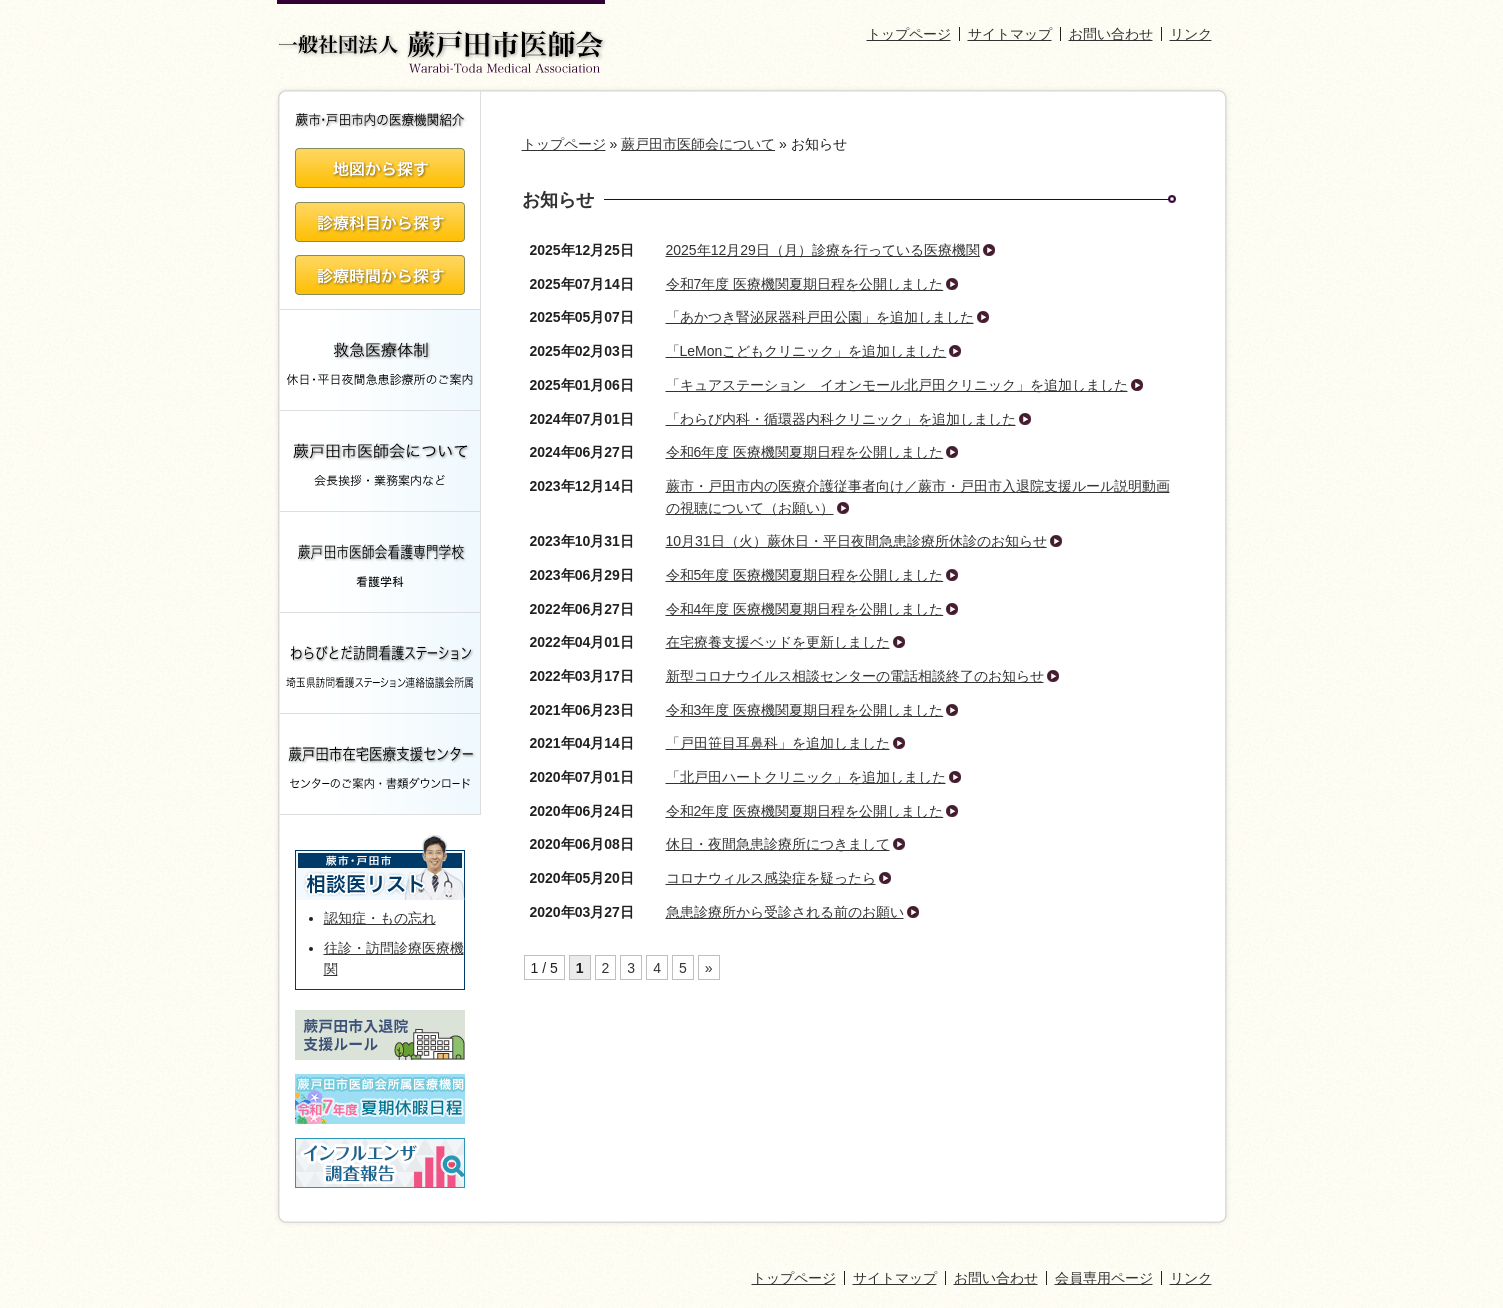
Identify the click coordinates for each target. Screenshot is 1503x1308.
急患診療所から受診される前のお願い (785, 912)
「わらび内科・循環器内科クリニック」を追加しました (841, 419)
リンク (1191, 34)
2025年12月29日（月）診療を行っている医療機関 (823, 250)
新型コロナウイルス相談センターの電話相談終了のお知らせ (855, 676)
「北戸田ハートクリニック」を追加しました (806, 777)
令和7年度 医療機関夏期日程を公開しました (805, 284)
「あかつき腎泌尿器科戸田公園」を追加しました (820, 317)
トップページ (909, 34)
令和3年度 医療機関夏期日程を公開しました (805, 710)
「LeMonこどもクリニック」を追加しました (806, 351)
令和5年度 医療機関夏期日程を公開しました (805, 575)
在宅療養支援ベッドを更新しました (778, 642)
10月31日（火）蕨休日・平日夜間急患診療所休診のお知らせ (856, 541)
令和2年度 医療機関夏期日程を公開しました (805, 811)
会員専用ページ (1104, 1278)
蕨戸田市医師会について (698, 144)
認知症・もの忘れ (380, 918)
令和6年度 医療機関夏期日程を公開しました (805, 452)
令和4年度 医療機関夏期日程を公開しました (805, 609)
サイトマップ (1010, 34)
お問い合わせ (1111, 34)
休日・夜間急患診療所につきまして (778, 844)
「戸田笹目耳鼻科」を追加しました (778, 743)
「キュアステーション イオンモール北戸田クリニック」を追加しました (897, 385)
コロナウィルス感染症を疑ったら (771, 878)
